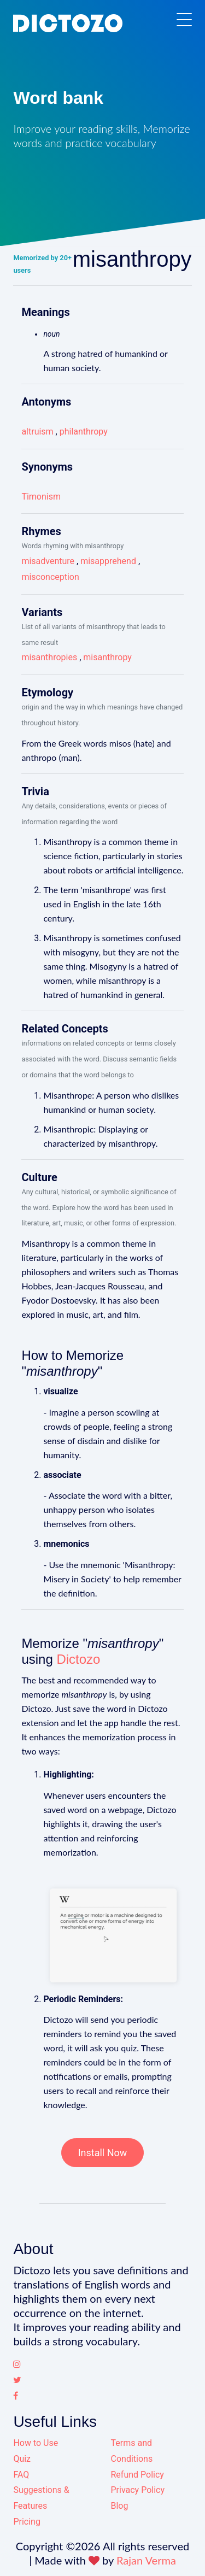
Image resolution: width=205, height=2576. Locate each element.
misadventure (47, 561)
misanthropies (49, 657)
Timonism (41, 496)
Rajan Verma (146, 2560)
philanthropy (84, 431)
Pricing (26, 2521)
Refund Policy (137, 2474)
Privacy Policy (138, 2490)
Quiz (22, 2459)
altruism (37, 431)
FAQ (21, 2474)
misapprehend (108, 561)
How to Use (35, 2443)
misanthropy (107, 657)
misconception (50, 577)
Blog (119, 2506)
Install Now (102, 2152)
